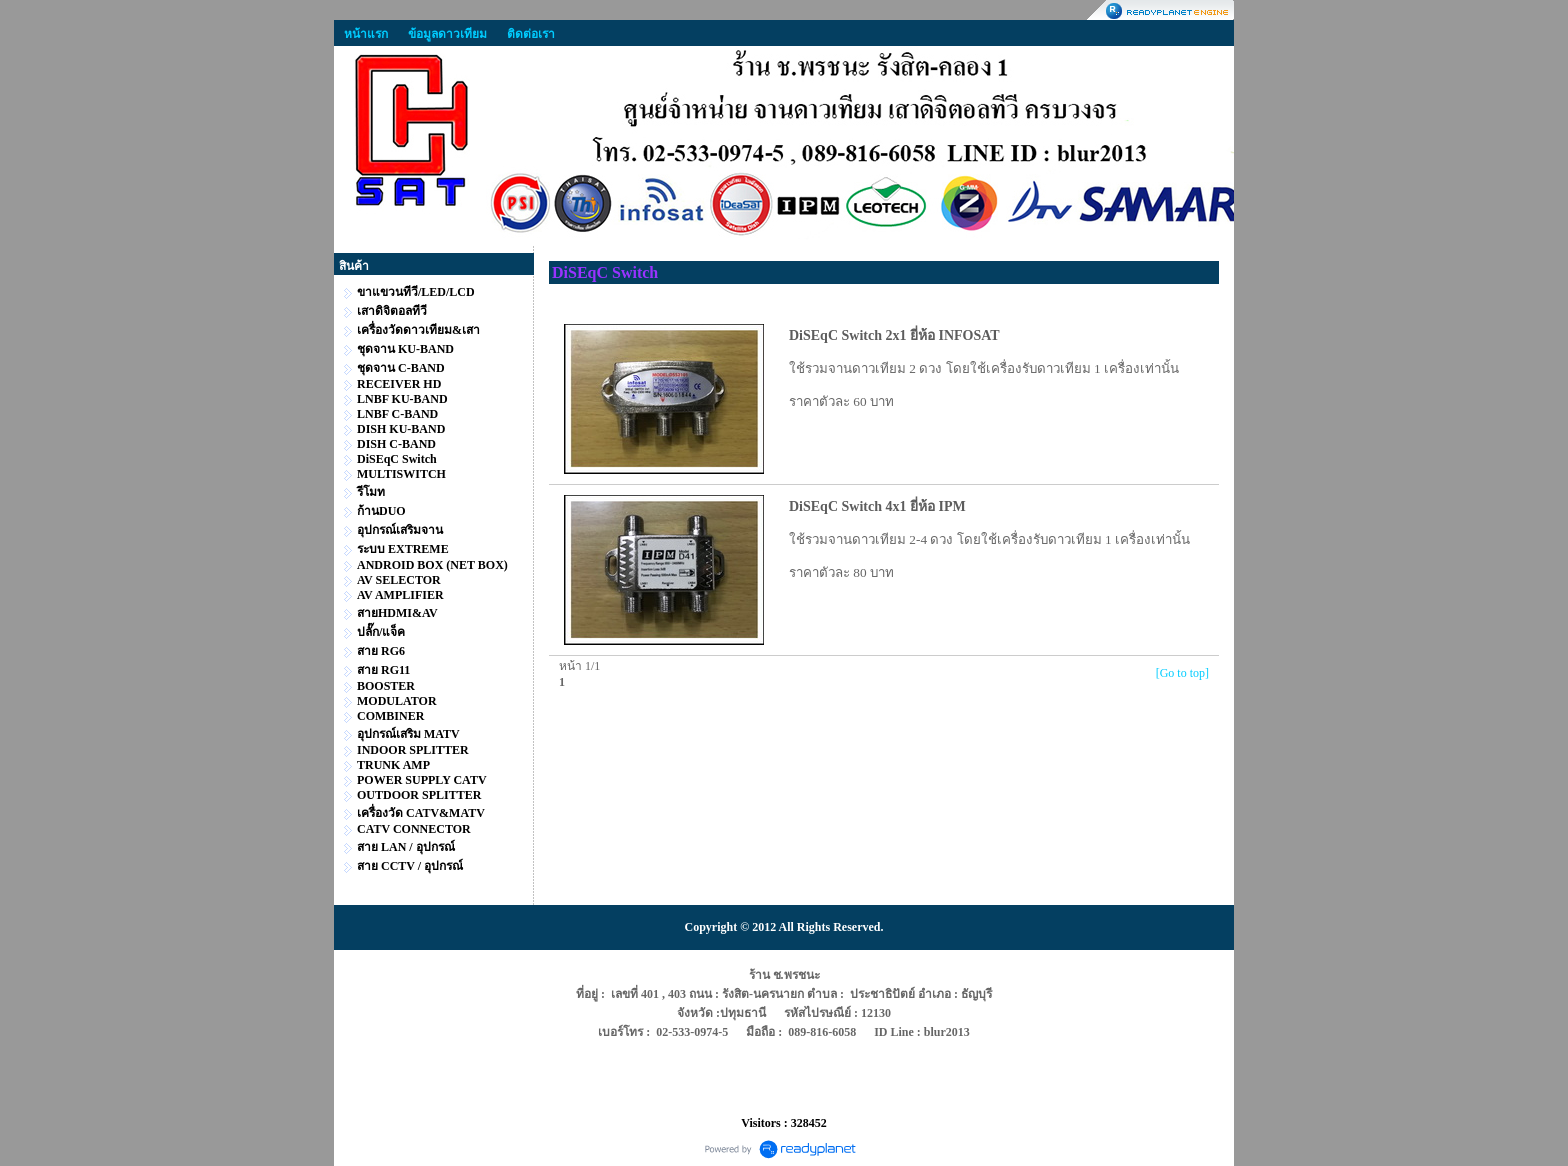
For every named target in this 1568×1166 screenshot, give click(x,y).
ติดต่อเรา (531, 34)
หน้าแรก (366, 34)
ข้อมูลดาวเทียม (447, 34)
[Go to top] (1182, 673)
